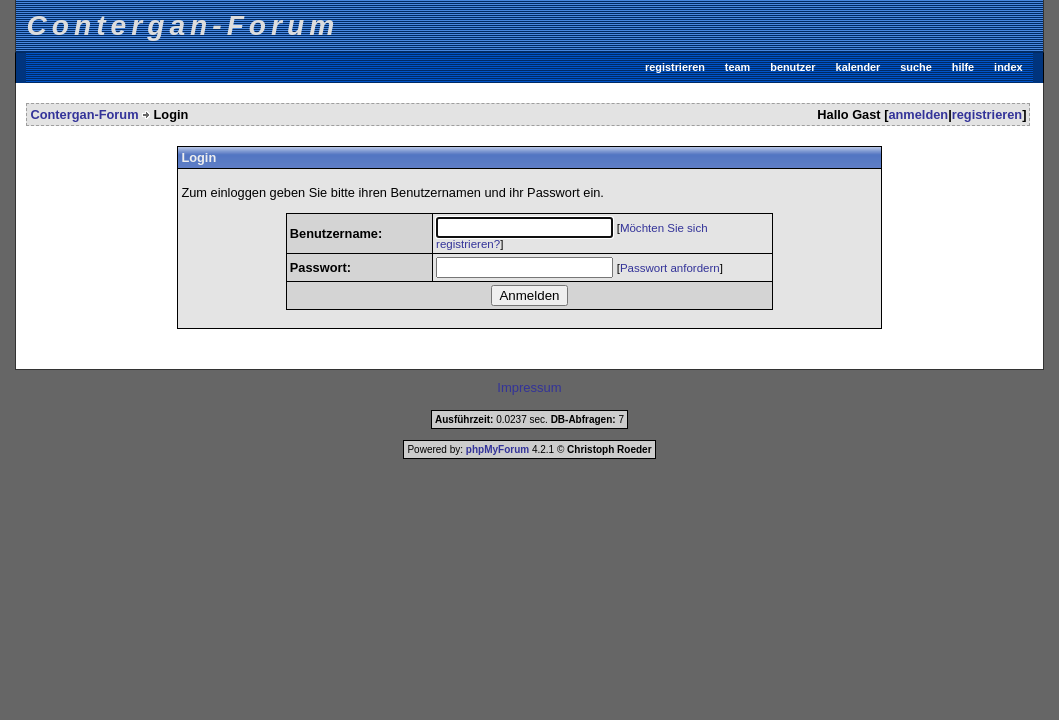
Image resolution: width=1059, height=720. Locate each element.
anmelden (918, 114)
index (1008, 67)
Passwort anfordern (670, 268)
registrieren (675, 67)
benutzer (792, 67)
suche (915, 67)
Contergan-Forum (84, 114)
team (737, 67)
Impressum (529, 387)
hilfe (963, 67)
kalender (858, 67)
